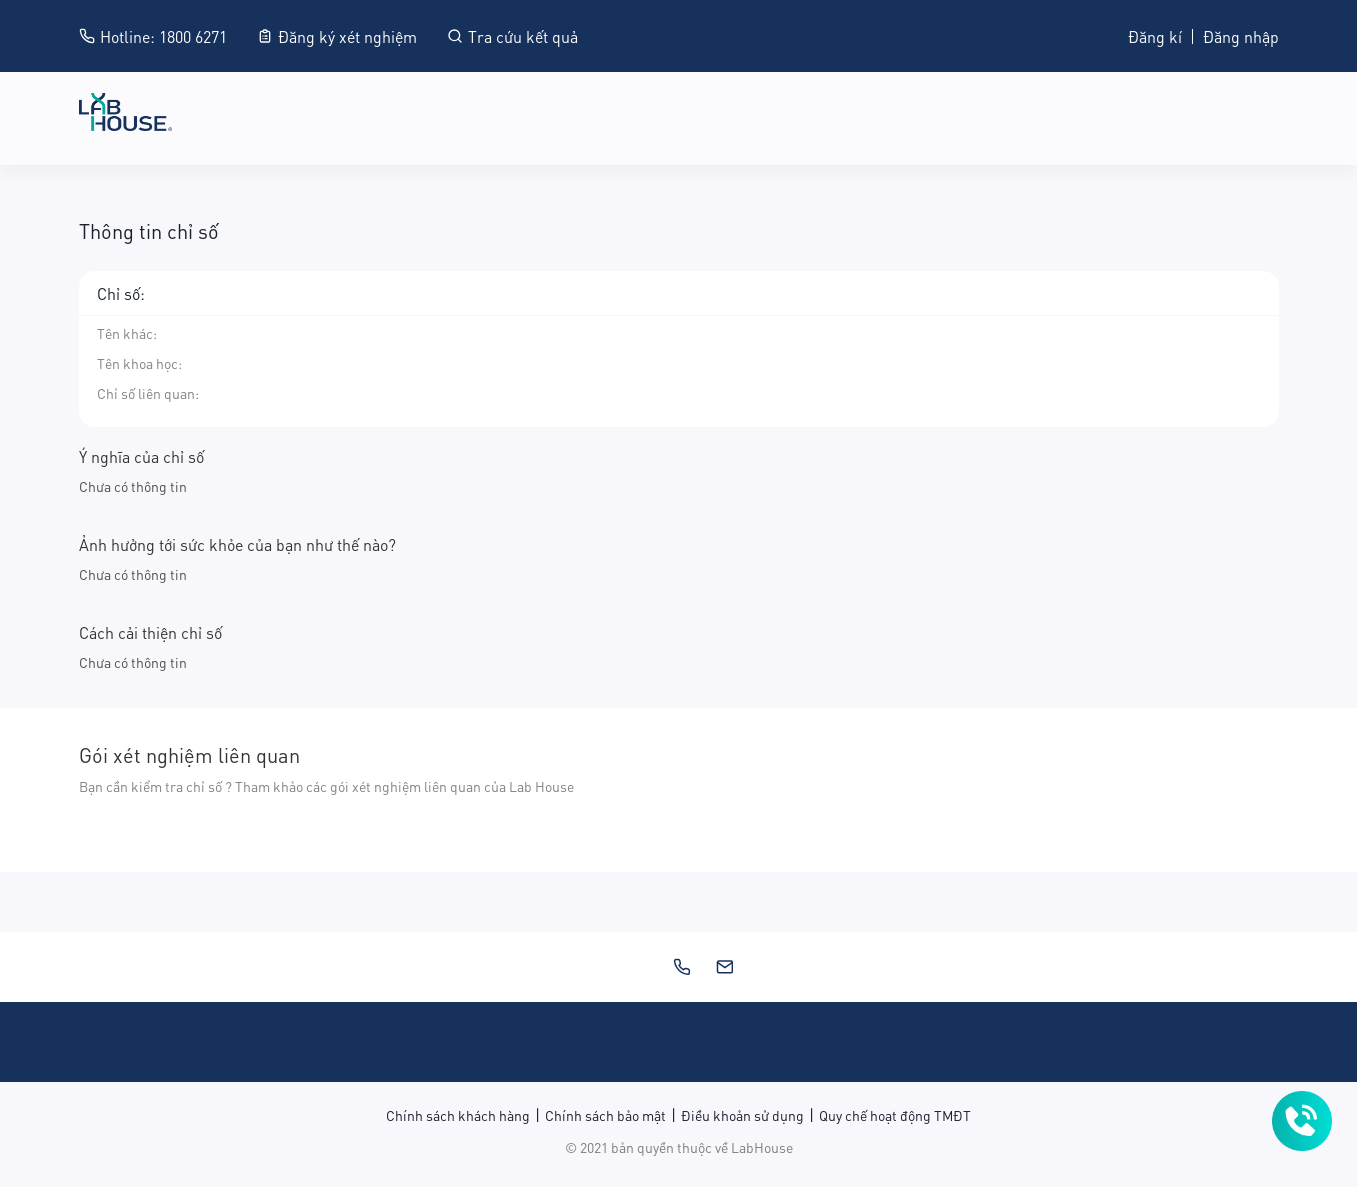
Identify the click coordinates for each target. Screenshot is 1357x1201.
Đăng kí (1155, 35)
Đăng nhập (1241, 35)
